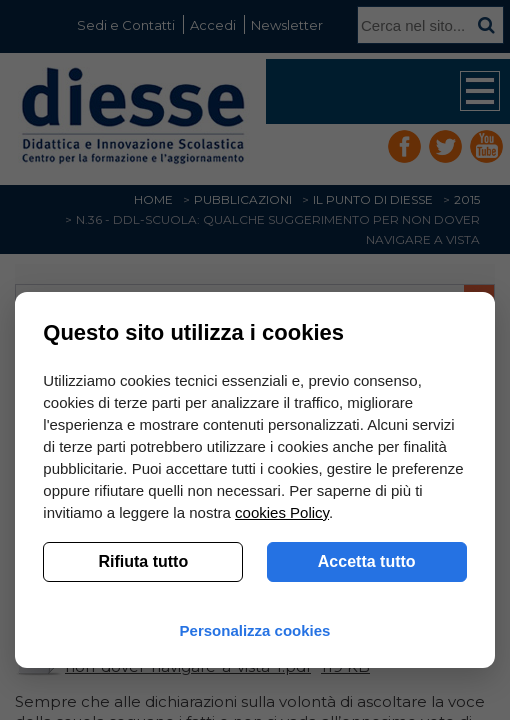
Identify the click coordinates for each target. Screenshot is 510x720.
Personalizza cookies (255, 630)
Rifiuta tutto (143, 561)
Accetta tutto (367, 561)
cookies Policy (282, 512)
